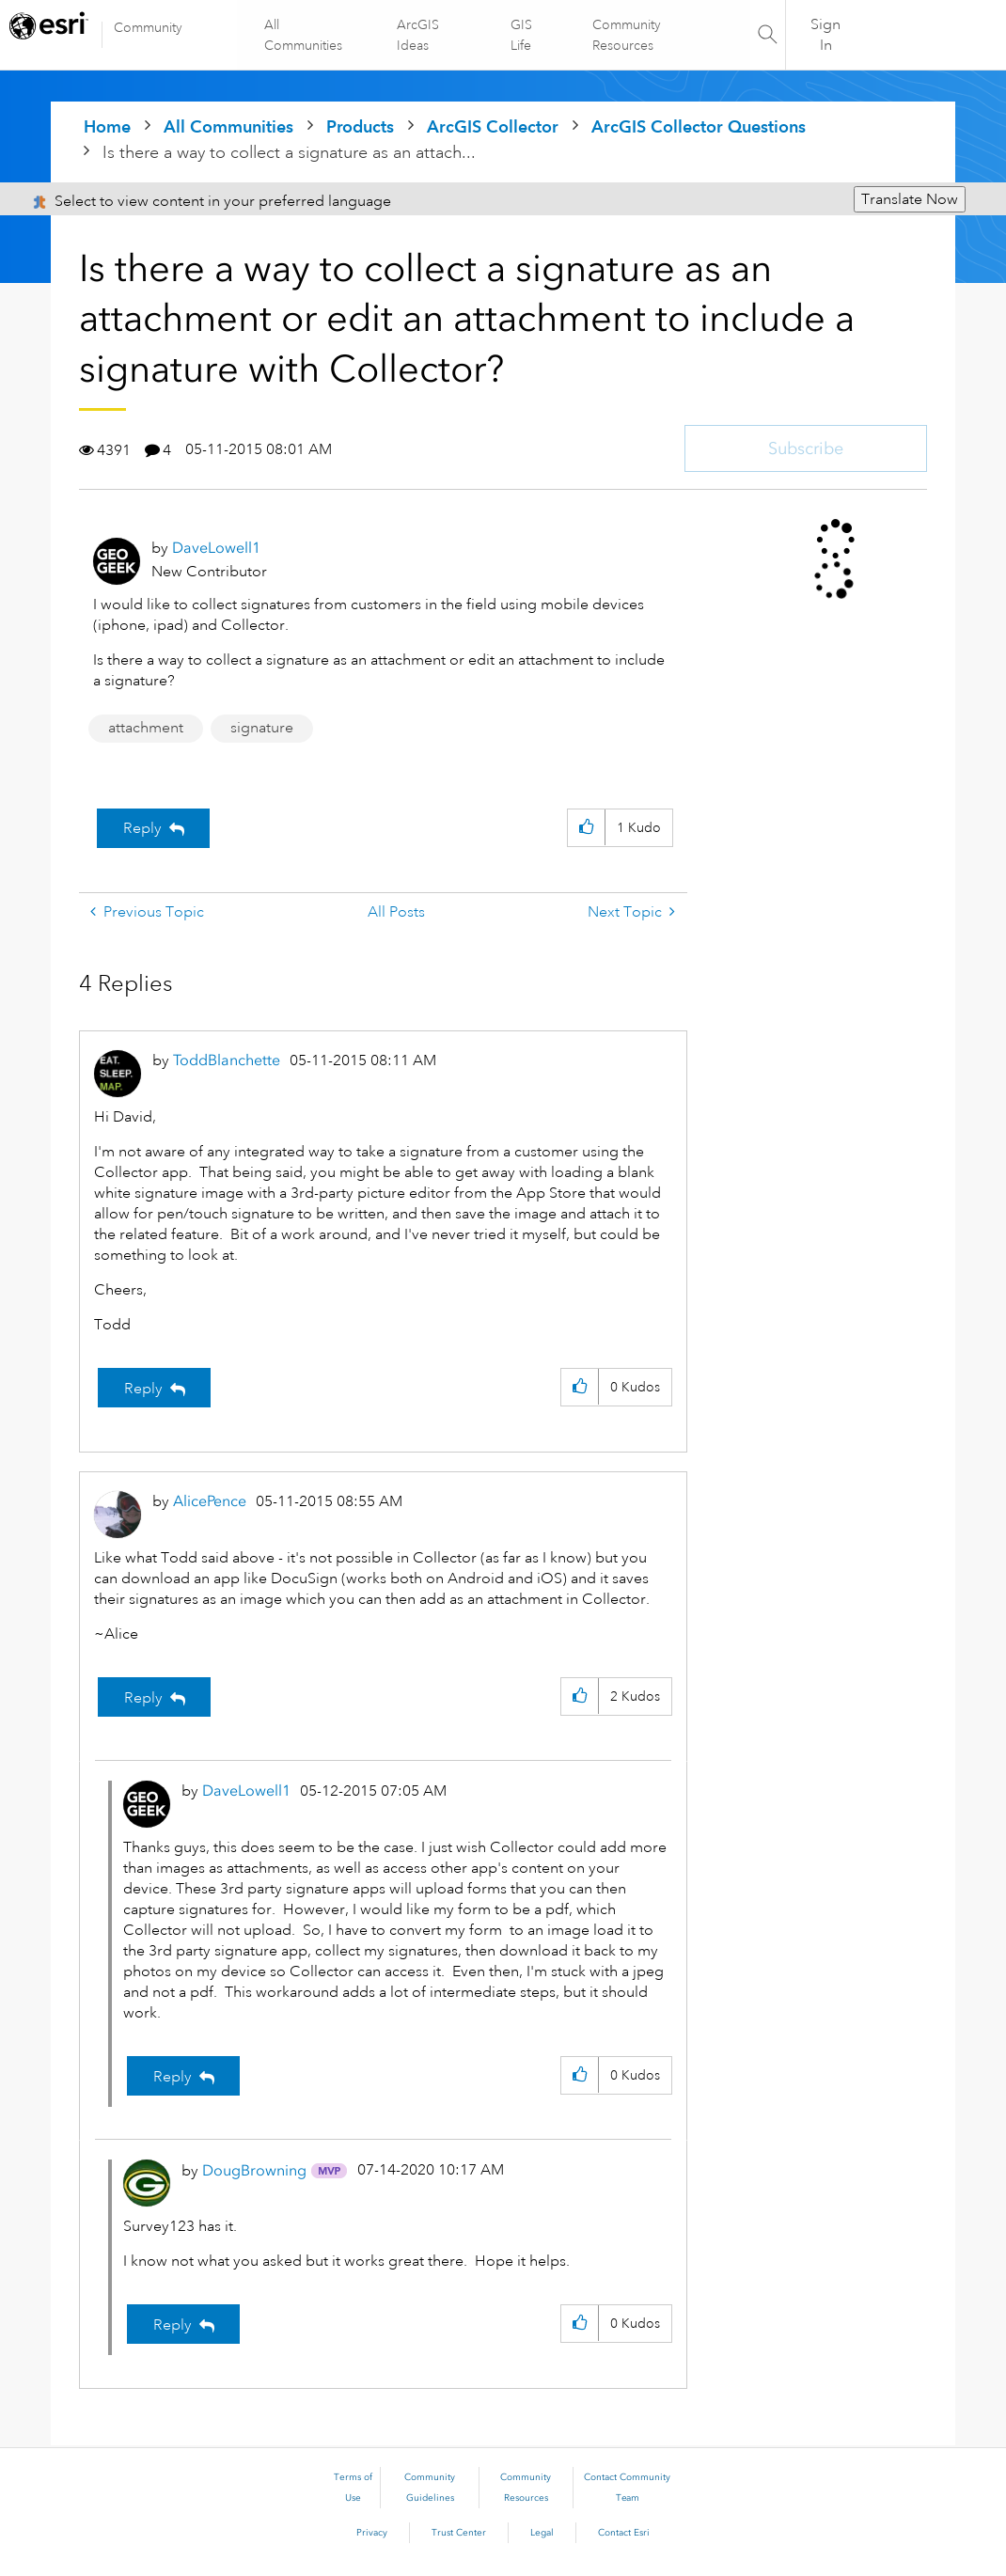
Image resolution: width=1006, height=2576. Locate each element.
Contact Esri (624, 2532)
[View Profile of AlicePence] (209, 1501)
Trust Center (459, 2532)
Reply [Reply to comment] (143, 1388)
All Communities (304, 35)
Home (107, 126)
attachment (145, 727)
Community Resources (626, 35)
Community (148, 27)
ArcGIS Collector (492, 126)
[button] (586, 827)
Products (360, 126)
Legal (542, 2532)
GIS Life (521, 35)
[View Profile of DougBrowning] (254, 2170)
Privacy (371, 2532)
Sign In (825, 35)
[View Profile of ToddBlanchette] (226, 1060)
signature (261, 727)
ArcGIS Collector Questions (698, 126)
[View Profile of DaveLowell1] (216, 548)
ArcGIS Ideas (418, 35)
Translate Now (909, 199)
